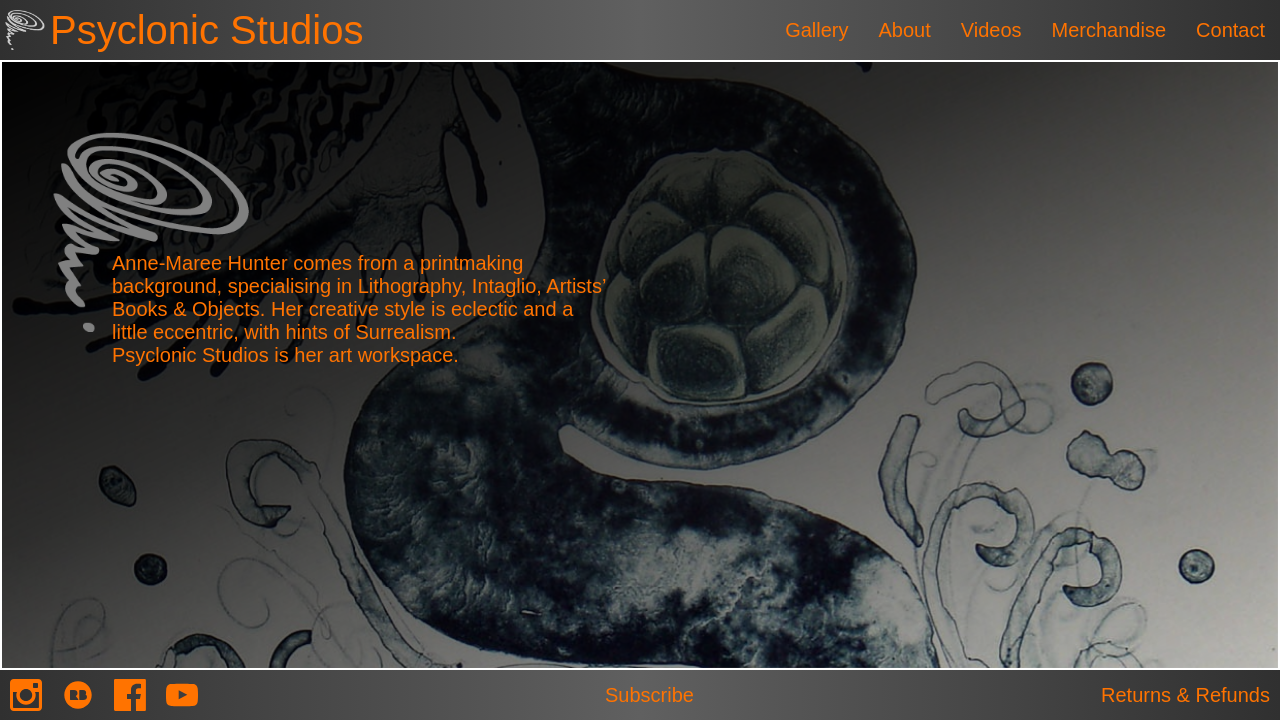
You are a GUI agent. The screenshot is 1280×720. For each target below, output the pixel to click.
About (904, 30)
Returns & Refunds (1185, 695)
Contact (1230, 30)
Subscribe (649, 695)
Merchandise (1109, 30)
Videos (991, 30)
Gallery (816, 30)
